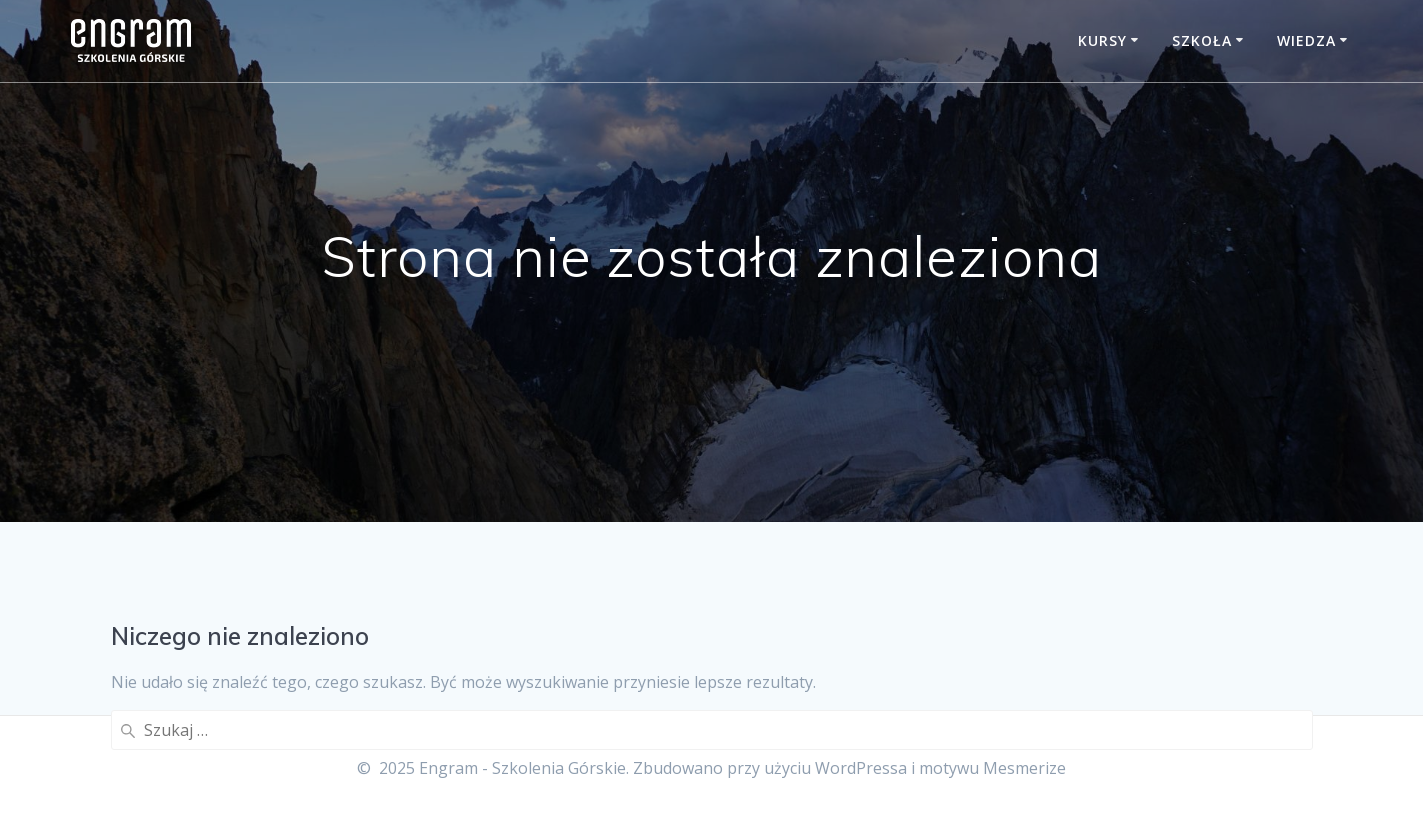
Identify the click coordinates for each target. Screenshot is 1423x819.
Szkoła (1202, 40)
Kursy (1102, 40)
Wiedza (1306, 40)
